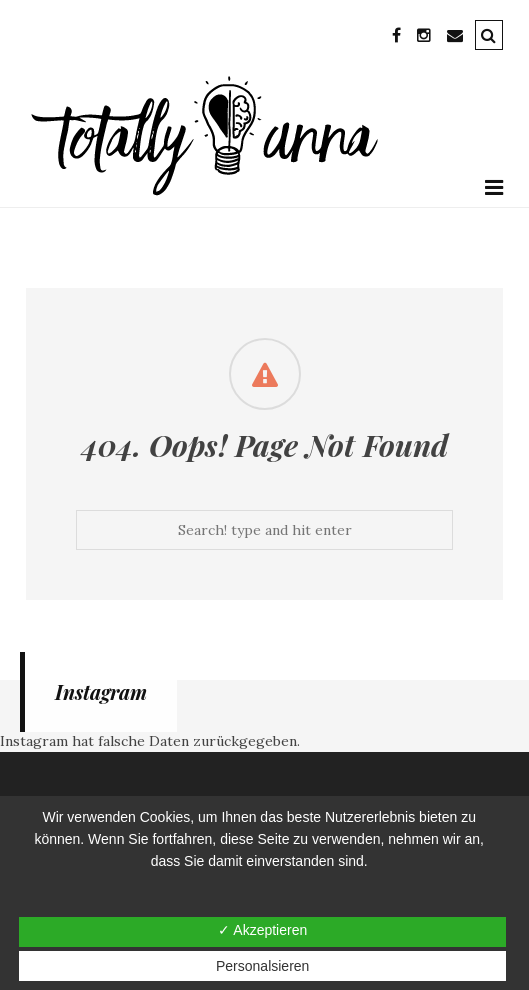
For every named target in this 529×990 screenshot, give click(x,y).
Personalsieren (262, 966)
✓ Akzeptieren (262, 930)
